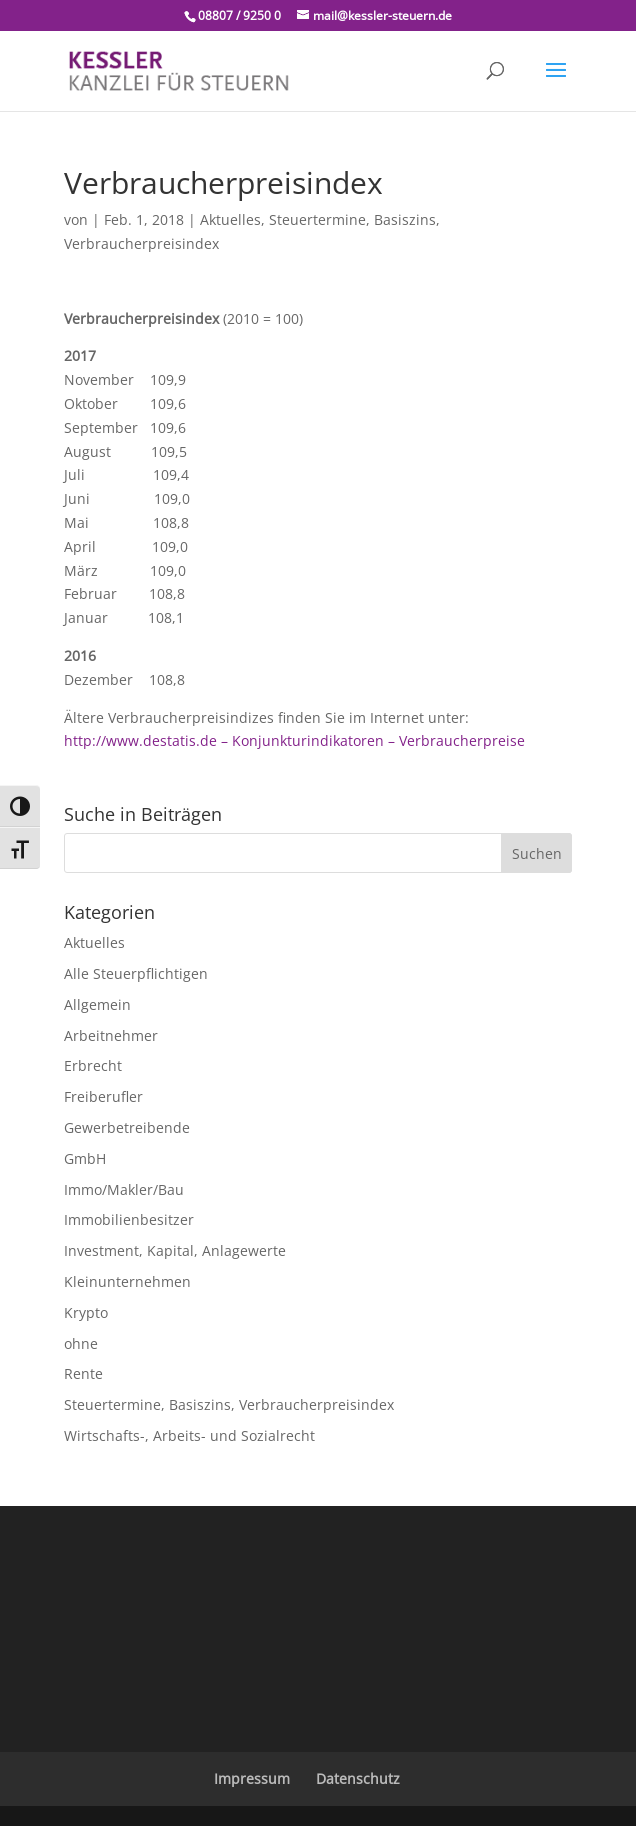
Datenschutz (358, 1778)
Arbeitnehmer (111, 1035)
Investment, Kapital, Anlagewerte (175, 1250)
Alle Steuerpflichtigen (136, 973)
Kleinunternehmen (127, 1281)
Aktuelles (230, 219)
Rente (83, 1373)
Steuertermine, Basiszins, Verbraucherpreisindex (229, 1404)
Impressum (252, 1778)
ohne (81, 1343)
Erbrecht (93, 1065)
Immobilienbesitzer (129, 1219)
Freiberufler (103, 1096)
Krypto (86, 1312)
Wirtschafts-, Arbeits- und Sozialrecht (189, 1435)
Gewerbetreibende (127, 1127)
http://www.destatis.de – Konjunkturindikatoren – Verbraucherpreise (294, 740)
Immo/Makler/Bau (124, 1189)
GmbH (85, 1158)
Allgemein (97, 1004)
